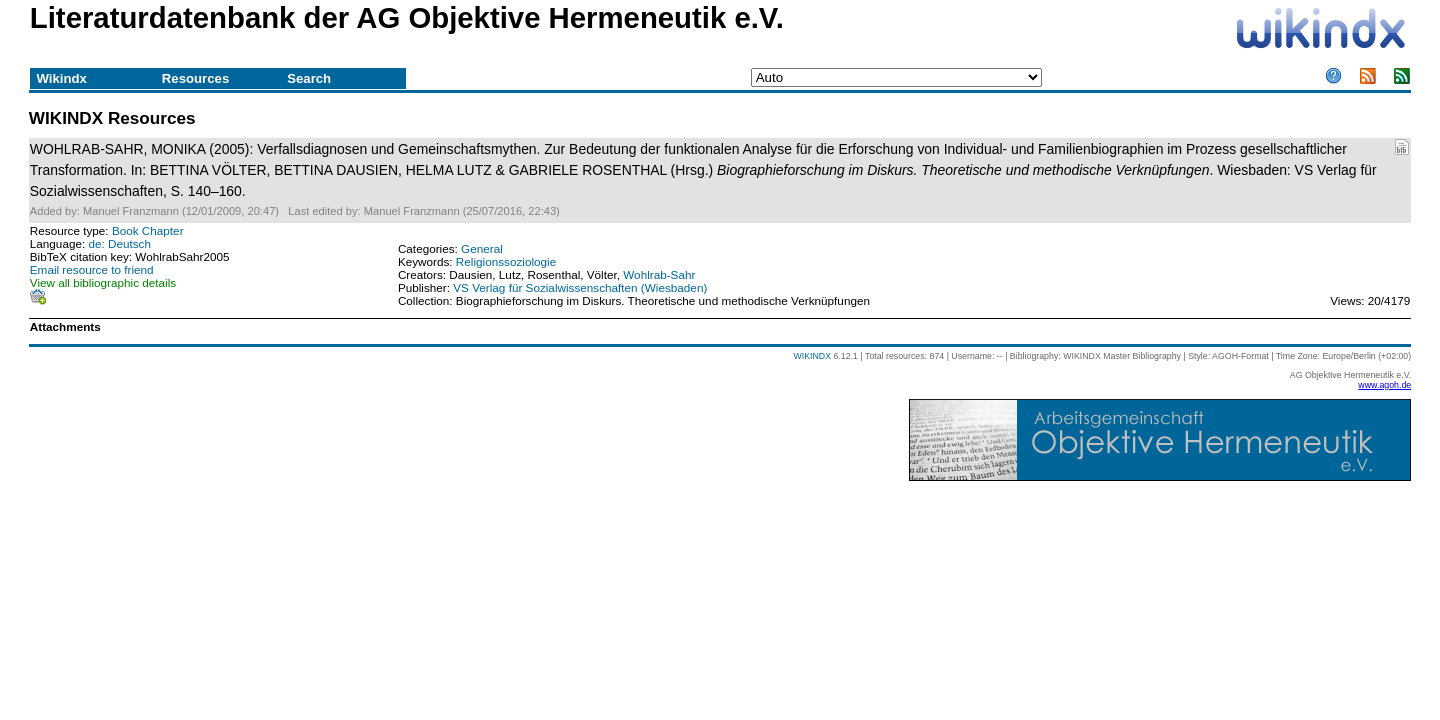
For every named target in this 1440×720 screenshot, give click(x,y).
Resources (195, 78)
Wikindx (61, 78)
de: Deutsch (119, 243)
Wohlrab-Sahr (659, 274)
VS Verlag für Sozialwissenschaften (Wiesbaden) (580, 287)
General (482, 248)
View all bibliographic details (103, 282)
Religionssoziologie (506, 261)
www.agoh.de (1384, 385)
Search (309, 78)
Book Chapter (148, 230)
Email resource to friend (92, 269)
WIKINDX (812, 356)
